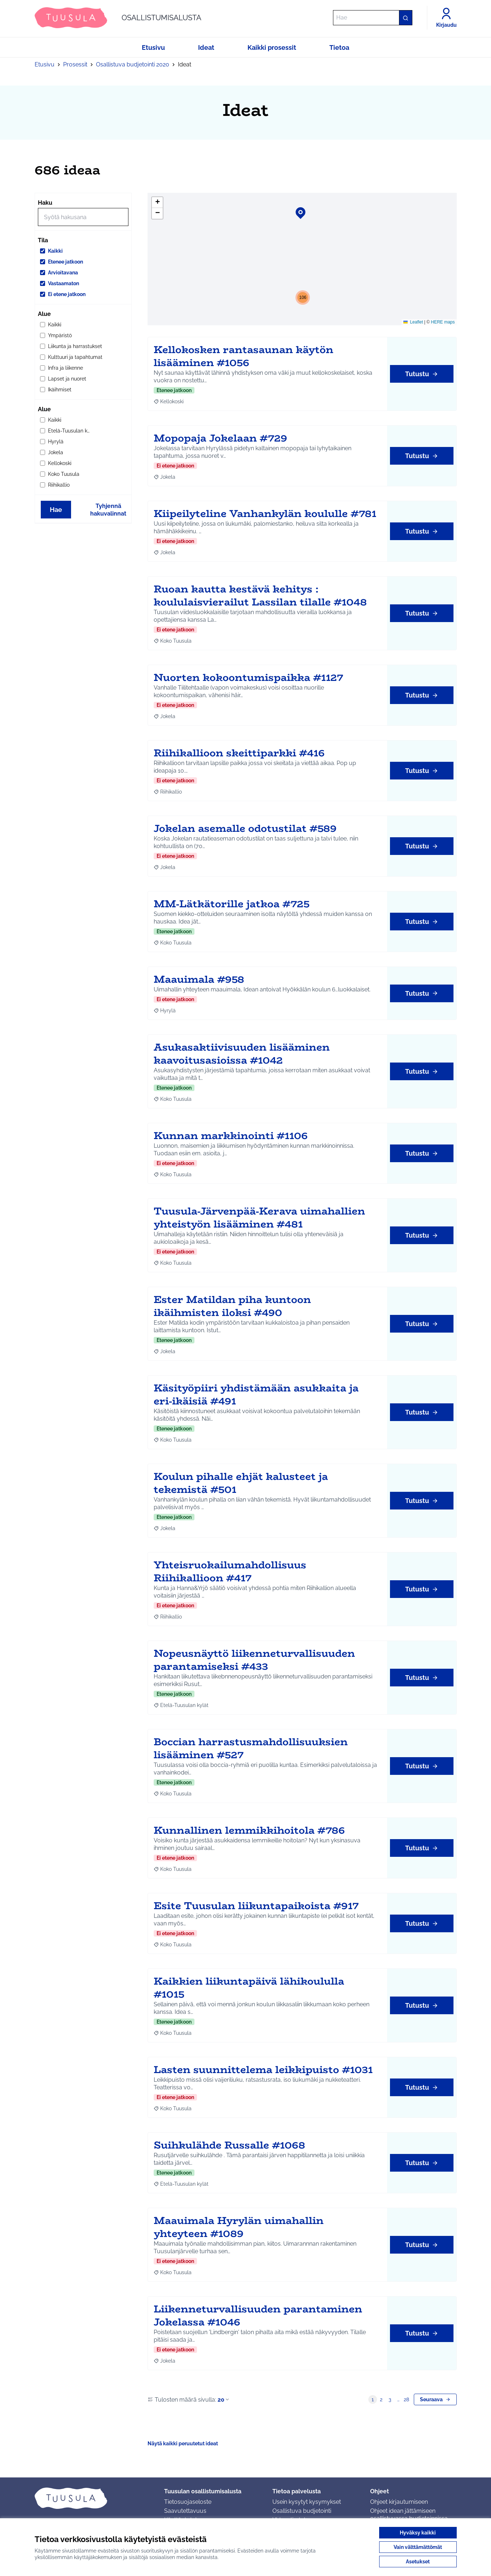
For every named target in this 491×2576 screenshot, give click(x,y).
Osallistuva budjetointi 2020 (132, 64)
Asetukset (418, 2561)
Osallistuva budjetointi (301, 2510)
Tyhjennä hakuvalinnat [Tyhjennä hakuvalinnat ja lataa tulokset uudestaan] (108, 510)
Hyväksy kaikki (418, 2533)
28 (406, 2399)
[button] (296, 208)
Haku (45, 202)
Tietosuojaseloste (187, 2501)
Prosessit (75, 64)
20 (224, 2399)
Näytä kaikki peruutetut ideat (183, 2443)
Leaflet (413, 322)
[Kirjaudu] (446, 18)
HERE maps (443, 322)
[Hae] (372, 17)
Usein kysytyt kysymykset (306, 2501)
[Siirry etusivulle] (118, 17)
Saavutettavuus (185, 2510)
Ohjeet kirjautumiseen (399, 2501)
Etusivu (44, 64)
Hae (56, 509)
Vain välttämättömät (418, 2547)
